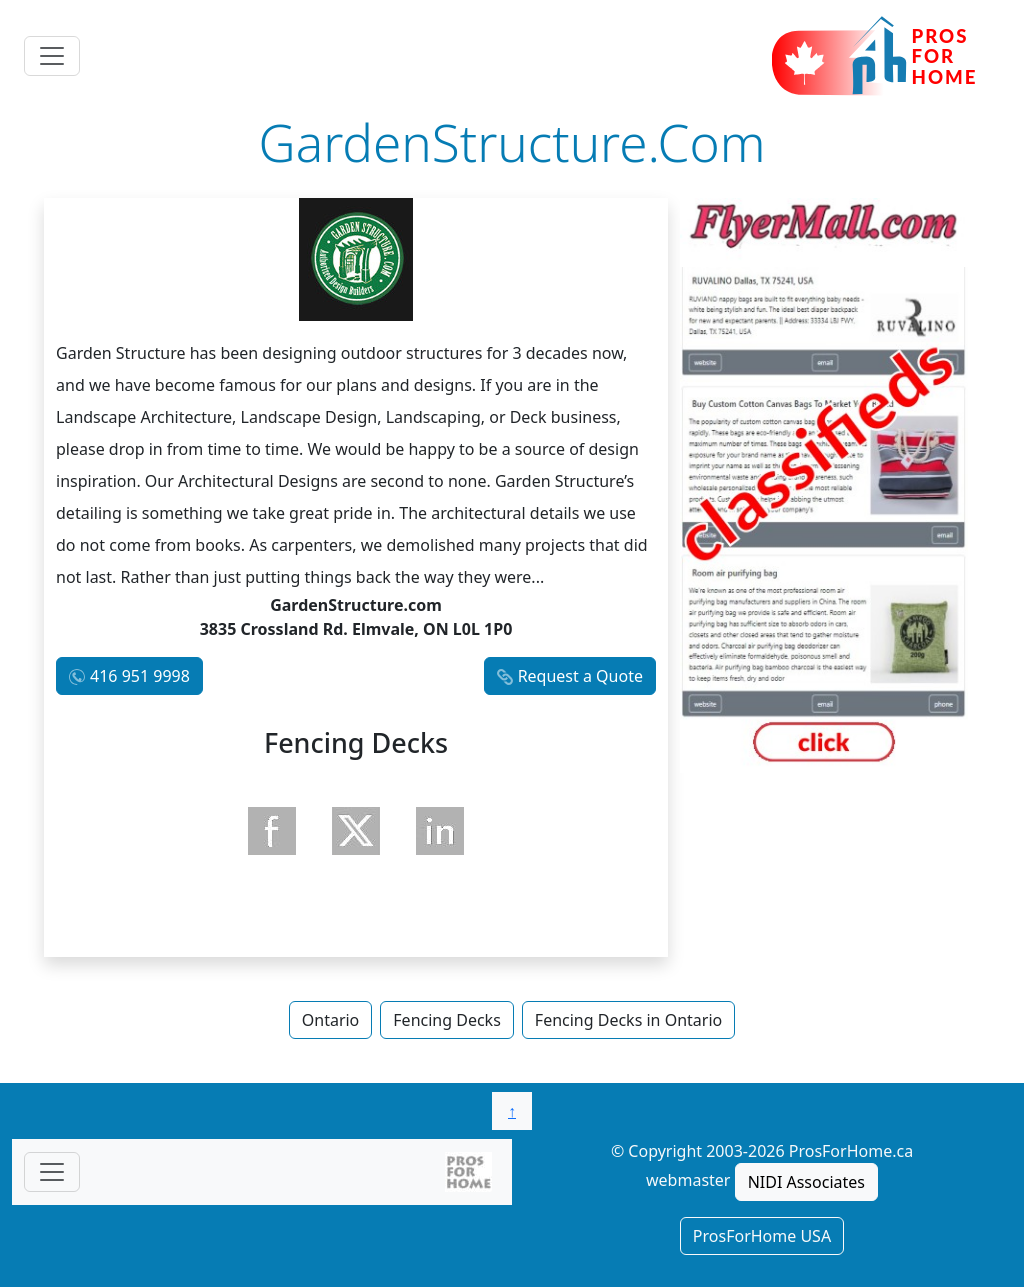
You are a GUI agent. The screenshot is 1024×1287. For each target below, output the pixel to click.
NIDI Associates (806, 1182)
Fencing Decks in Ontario (628, 1020)
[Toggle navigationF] (52, 1172)
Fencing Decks (447, 1020)
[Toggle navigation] (52, 56)
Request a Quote (580, 676)
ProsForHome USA (762, 1236)
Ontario (331, 1020)
